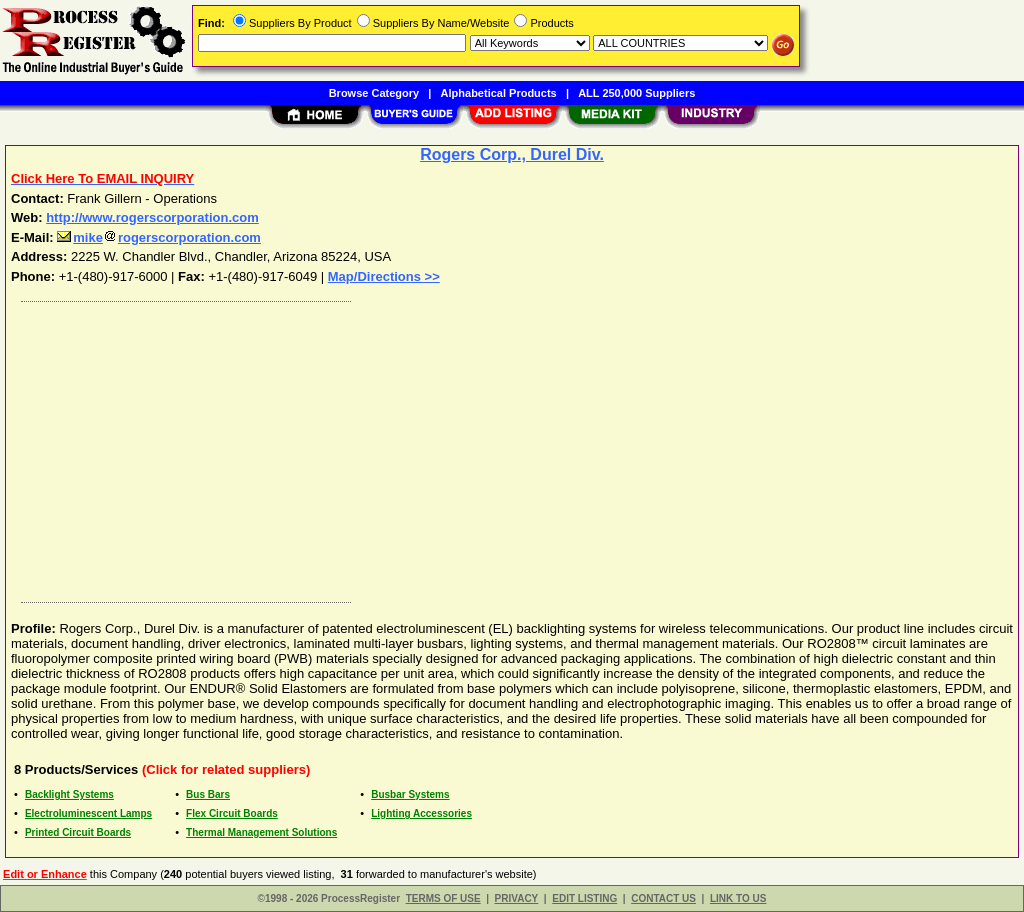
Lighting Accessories (421, 813)
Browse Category (374, 93)
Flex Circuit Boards (232, 813)
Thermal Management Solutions (261, 832)
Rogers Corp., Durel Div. (512, 154)
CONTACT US (663, 898)
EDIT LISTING (584, 898)
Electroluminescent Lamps (88, 813)
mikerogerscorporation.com (159, 237)
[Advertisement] (513, 447)
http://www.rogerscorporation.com (152, 217)
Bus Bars (208, 794)
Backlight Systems (69, 794)
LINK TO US (738, 898)
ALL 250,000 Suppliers (636, 93)
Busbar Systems (410, 794)
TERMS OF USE (443, 898)
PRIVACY (517, 898)
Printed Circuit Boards (78, 832)
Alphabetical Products (499, 93)
